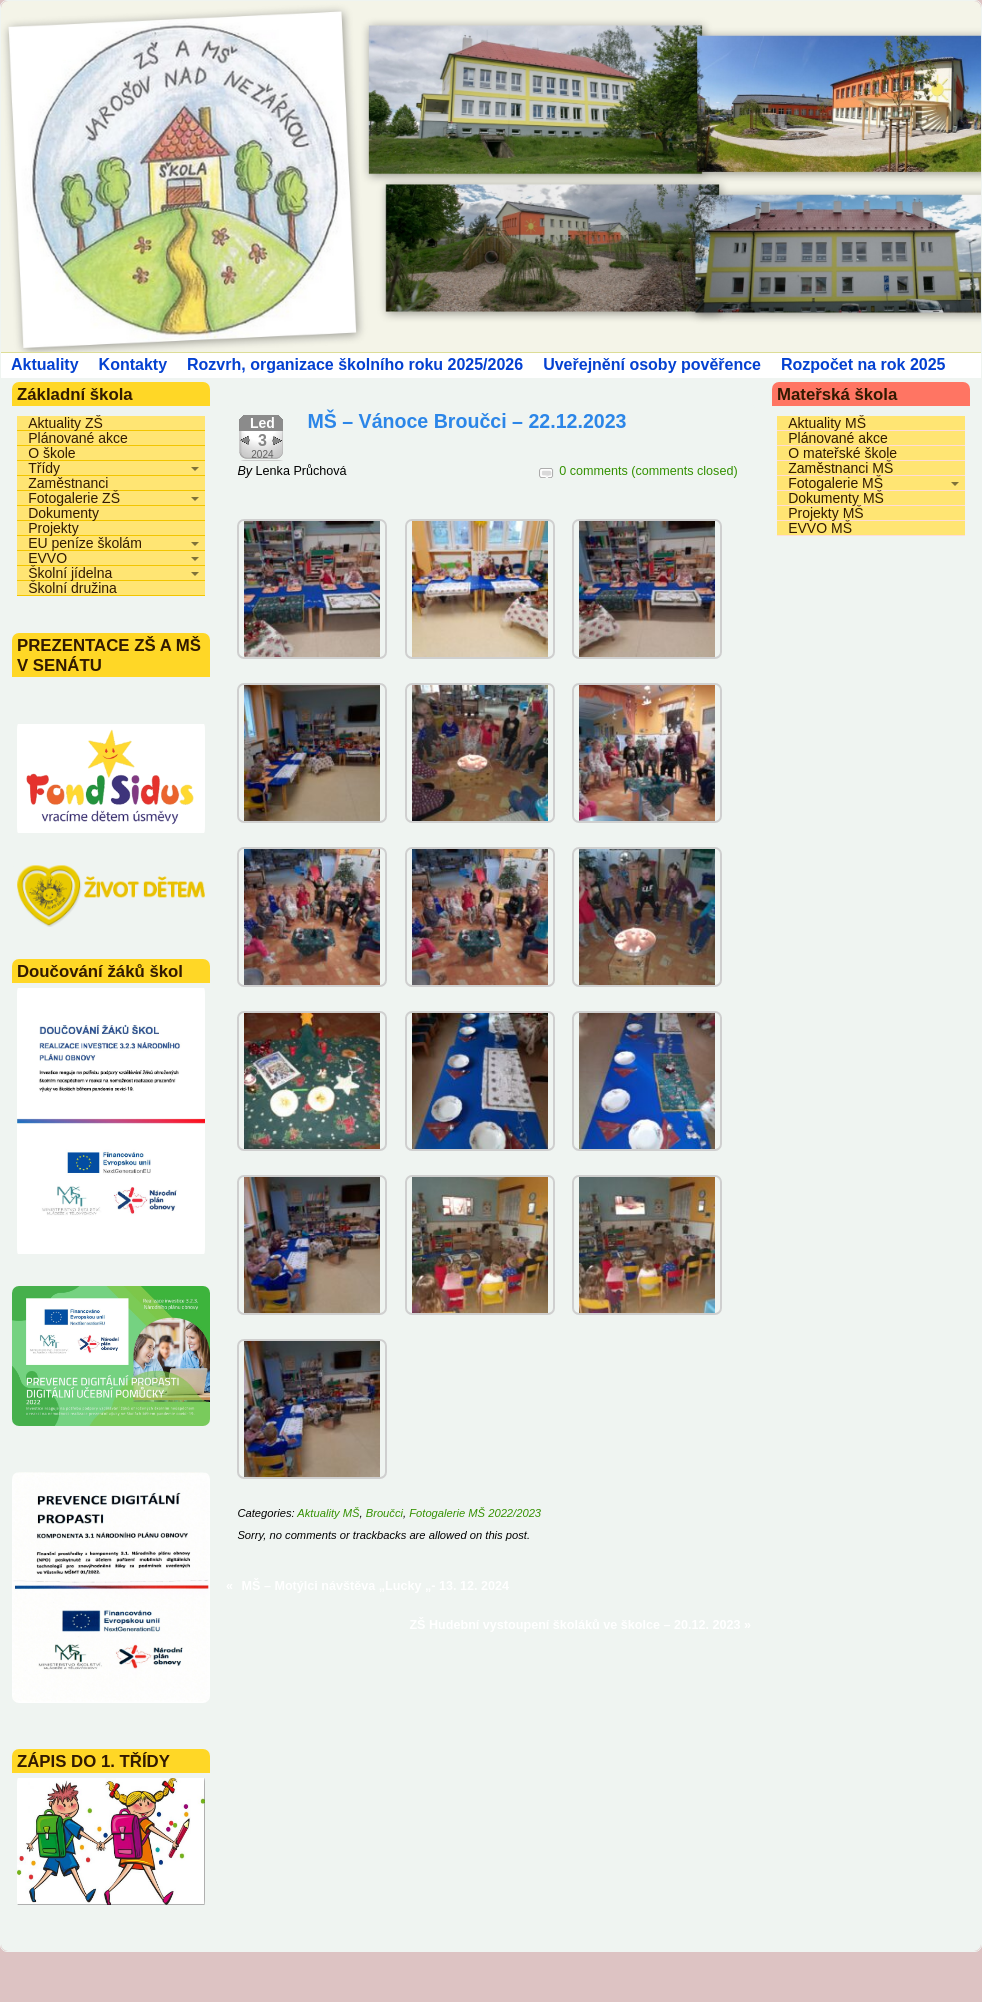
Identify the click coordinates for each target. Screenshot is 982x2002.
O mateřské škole (842, 453)
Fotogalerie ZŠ (74, 498)
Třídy (44, 468)
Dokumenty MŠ (836, 498)
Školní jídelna (70, 573)
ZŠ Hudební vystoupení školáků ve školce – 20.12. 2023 (574, 1625)
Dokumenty (63, 513)
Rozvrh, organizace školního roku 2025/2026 (355, 364)
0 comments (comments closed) (648, 471)
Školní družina (72, 588)
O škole (51, 453)
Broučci (384, 1513)
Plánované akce (78, 438)
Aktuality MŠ (328, 1513)
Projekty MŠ (825, 513)
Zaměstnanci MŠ (840, 468)
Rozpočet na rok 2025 (863, 364)
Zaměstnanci (68, 483)
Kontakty (133, 364)
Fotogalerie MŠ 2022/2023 (475, 1513)
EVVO (47, 558)
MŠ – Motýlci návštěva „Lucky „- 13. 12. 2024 (375, 1586)
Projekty (53, 528)
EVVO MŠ (820, 528)
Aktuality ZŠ (65, 423)
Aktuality (45, 364)
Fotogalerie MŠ (835, 483)
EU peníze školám (85, 543)
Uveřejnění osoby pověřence (652, 364)
